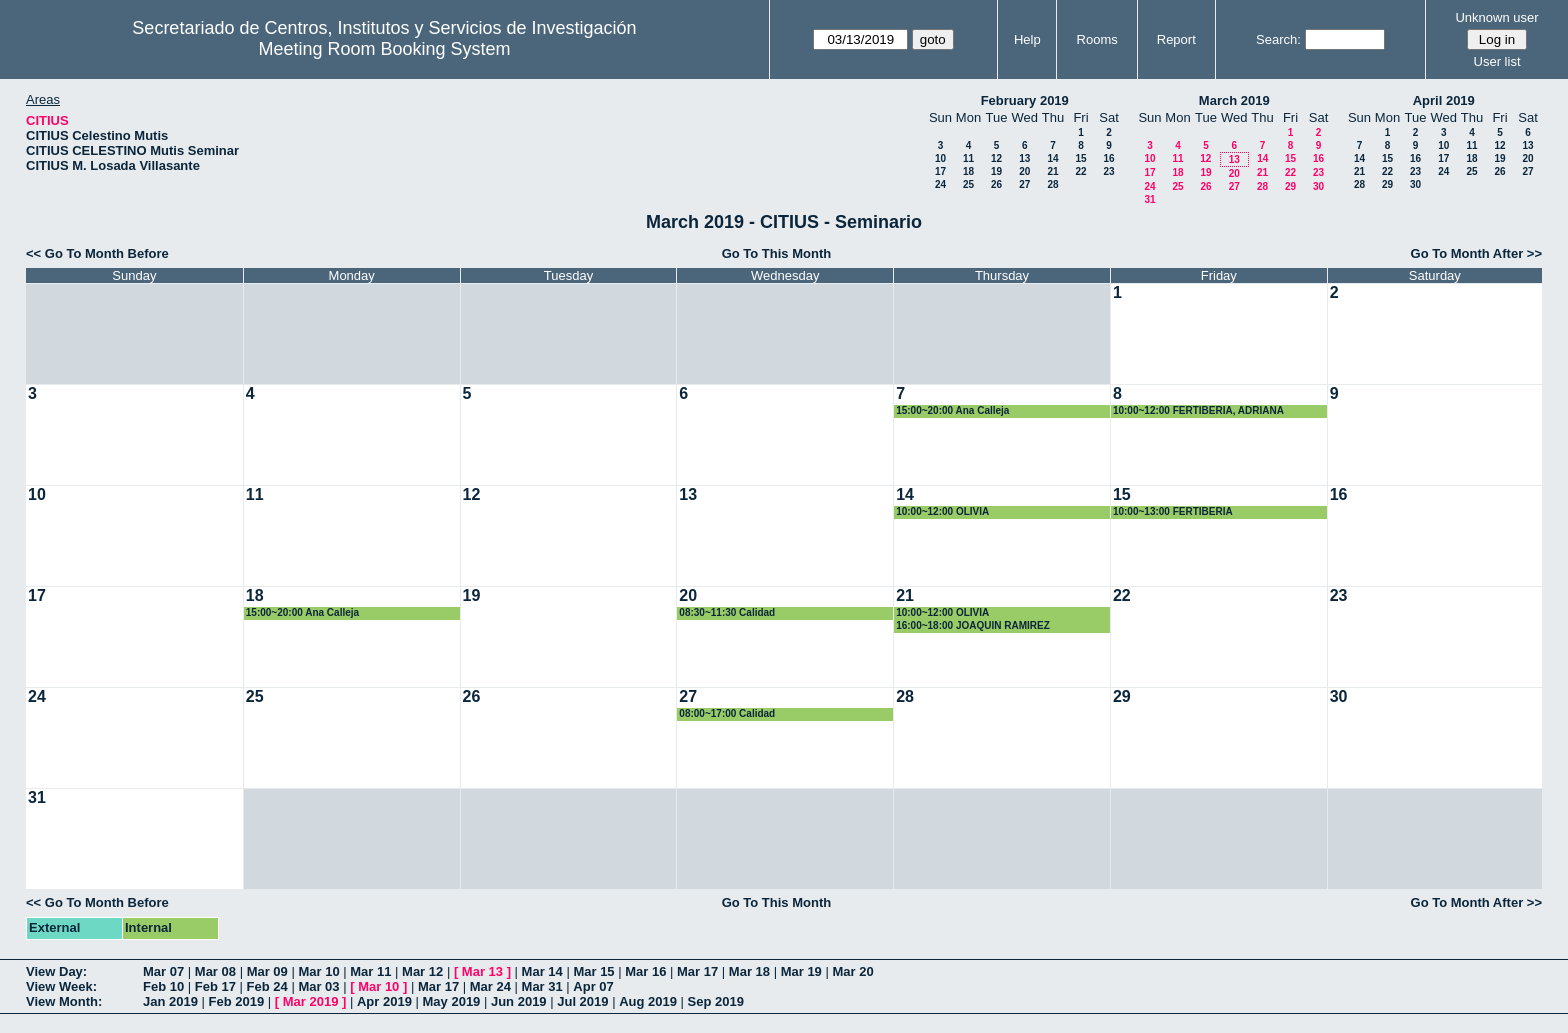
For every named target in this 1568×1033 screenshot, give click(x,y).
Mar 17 (697, 971)
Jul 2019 (582, 1001)
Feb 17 (215, 986)
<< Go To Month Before (97, 253)
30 (1318, 186)
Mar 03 (318, 986)
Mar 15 (593, 971)
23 (1108, 171)
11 (968, 158)
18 (968, 171)
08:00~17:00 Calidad (727, 713)
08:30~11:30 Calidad (727, 612)
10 (940, 158)
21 (1052, 171)
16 (1108, 158)
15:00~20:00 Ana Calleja (952, 410)
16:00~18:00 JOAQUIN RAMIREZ (973, 625)
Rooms (1097, 39)
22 (1080, 171)
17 (940, 171)
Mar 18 (749, 971)
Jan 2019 (170, 1001)
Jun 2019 (519, 1001)
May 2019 (452, 1001)
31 (1149, 199)
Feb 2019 (237, 1001)
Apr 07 (593, 986)
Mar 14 (542, 971)
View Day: (56, 971)
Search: (1278, 39)
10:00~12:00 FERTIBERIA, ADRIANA (1198, 410)
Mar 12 (422, 971)
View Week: (61, 986)
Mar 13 (482, 971)
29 (1290, 186)
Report (1176, 39)
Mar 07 (163, 971)
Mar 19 (801, 971)
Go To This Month (777, 253)
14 (1052, 158)
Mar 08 (215, 971)
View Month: (64, 1001)
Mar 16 (645, 971)
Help (1027, 39)
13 (1024, 158)
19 (996, 171)
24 (940, 184)
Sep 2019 (716, 1001)
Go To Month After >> (1476, 253)
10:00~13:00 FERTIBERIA (1173, 511)
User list (1497, 61)
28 (1052, 184)
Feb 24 (267, 986)
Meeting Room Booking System (384, 49)
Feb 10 (163, 986)
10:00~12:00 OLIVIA (942, 511)
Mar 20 (852, 971)
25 (968, 184)
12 (996, 158)
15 (1080, 158)
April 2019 (1444, 100)
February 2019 (1025, 100)
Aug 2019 (648, 1001)
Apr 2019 (384, 1001)
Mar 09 (267, 971)
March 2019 (1234, 100)
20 (1024, 171)
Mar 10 (318, 971)
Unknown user (1496, 17)
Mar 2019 (311, 1001)
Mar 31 (542, 986)
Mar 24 (490, 986)
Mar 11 (370, 971)
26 (996, 184)
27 (1024, 184)
